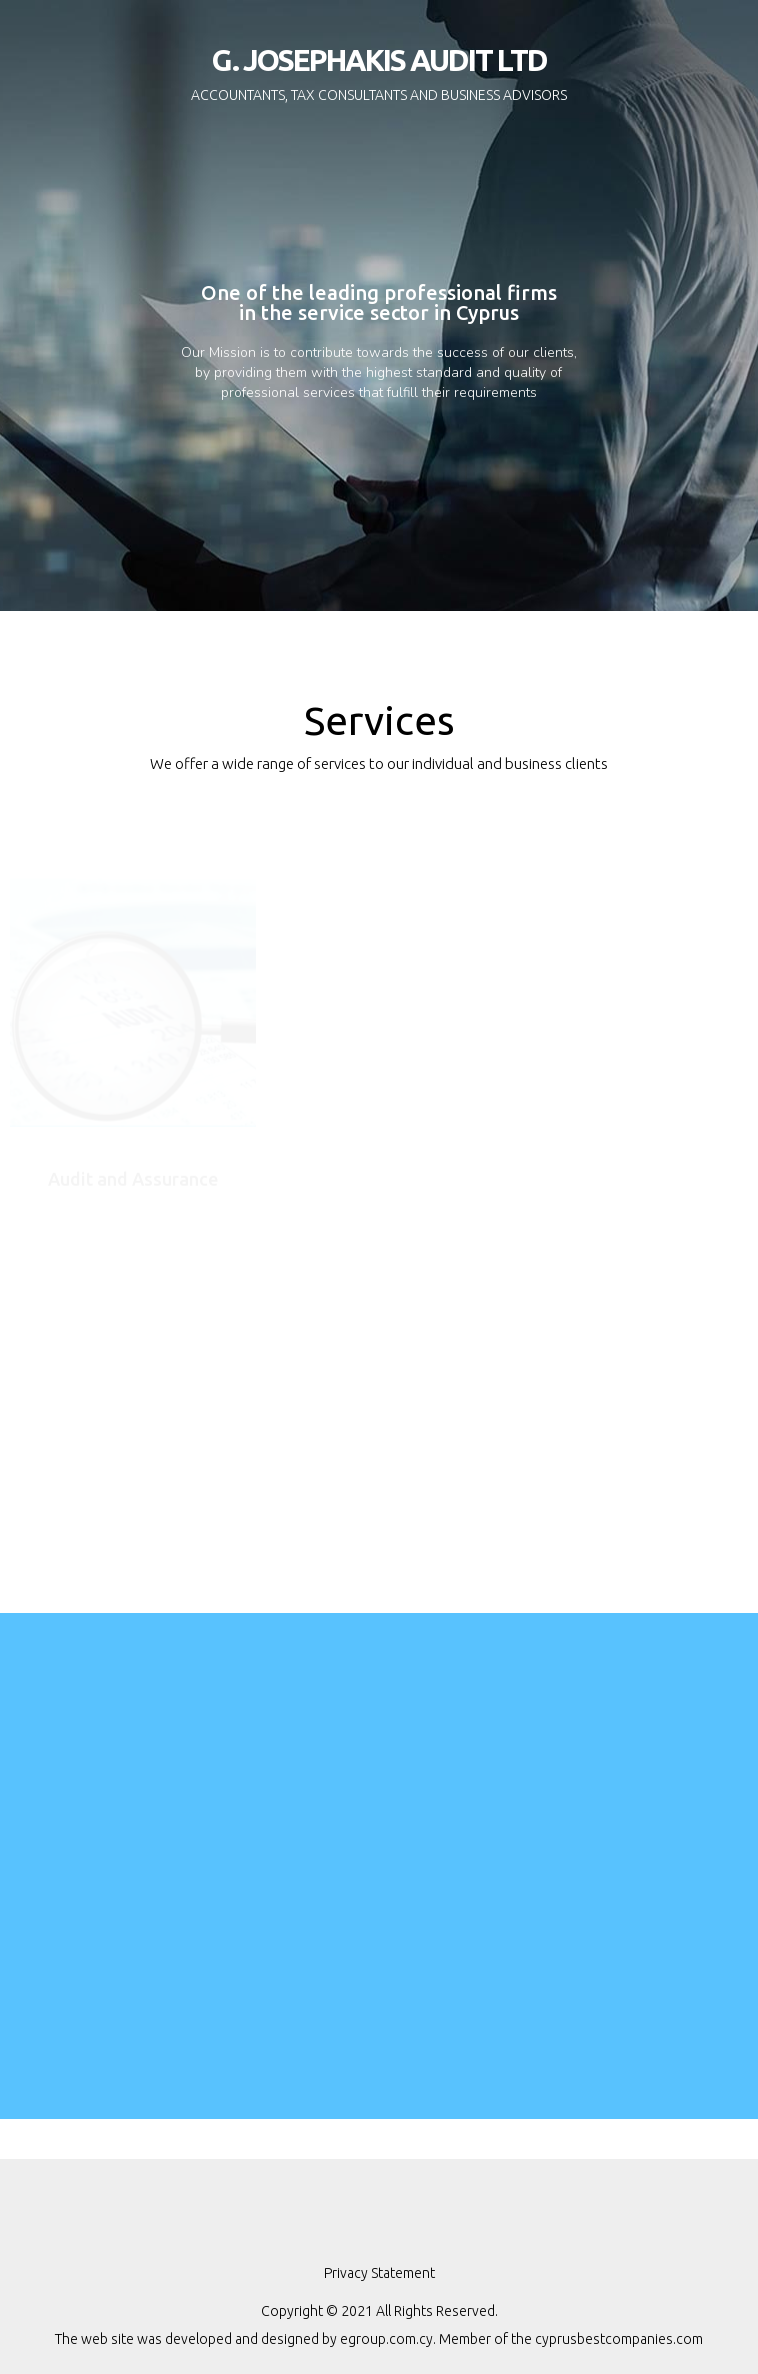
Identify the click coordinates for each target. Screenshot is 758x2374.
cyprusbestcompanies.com (619, 2339)
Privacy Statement (379, 2273)
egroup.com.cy (386, 2339)
